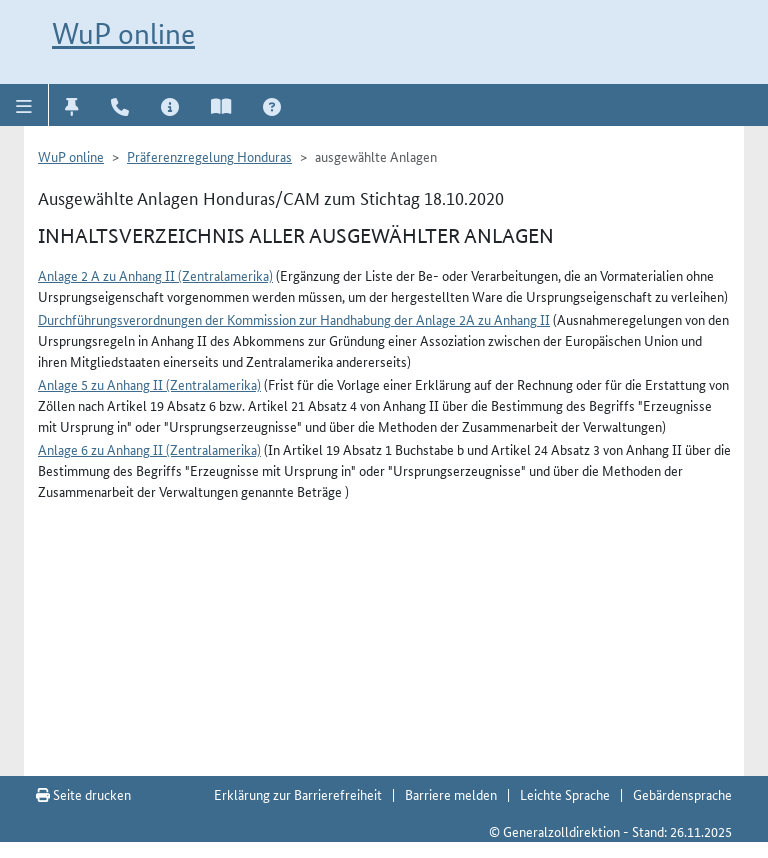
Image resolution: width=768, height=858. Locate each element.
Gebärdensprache (682, 794)
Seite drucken (83, 794)
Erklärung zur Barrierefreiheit (298, 794)
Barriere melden (451, 794)
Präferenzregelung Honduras (209, 156)
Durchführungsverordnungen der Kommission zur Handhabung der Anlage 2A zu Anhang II (294, 319)
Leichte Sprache (565, 794)
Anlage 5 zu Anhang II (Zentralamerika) (149, 384)
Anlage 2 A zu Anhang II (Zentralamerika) (155, 275)
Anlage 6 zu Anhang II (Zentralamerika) (149, 449)
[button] (24, 105)
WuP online (123, 33)
